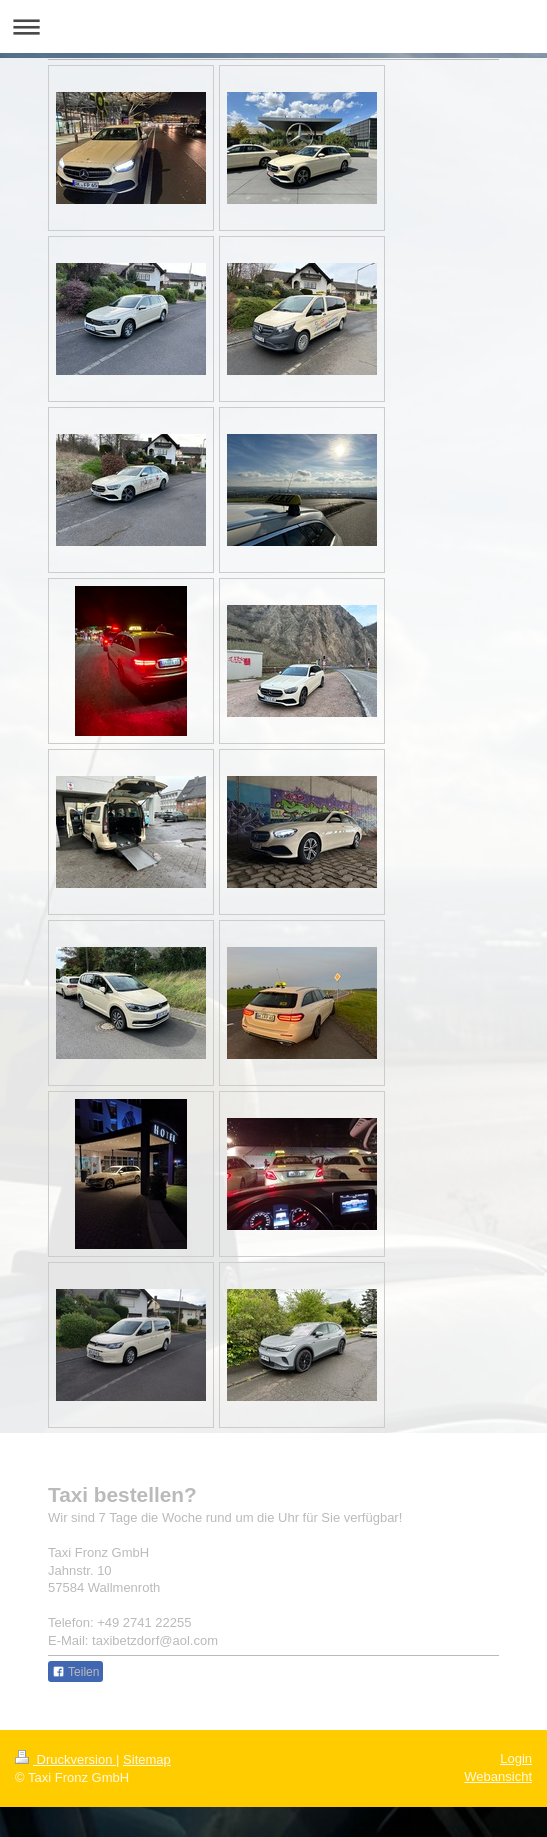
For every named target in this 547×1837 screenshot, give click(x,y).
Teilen (75, 1672)
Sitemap (147, 1759)
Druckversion (65, 1759)
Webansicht (498, 1776)
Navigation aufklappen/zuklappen (273, 26)
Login (516, 1758)
